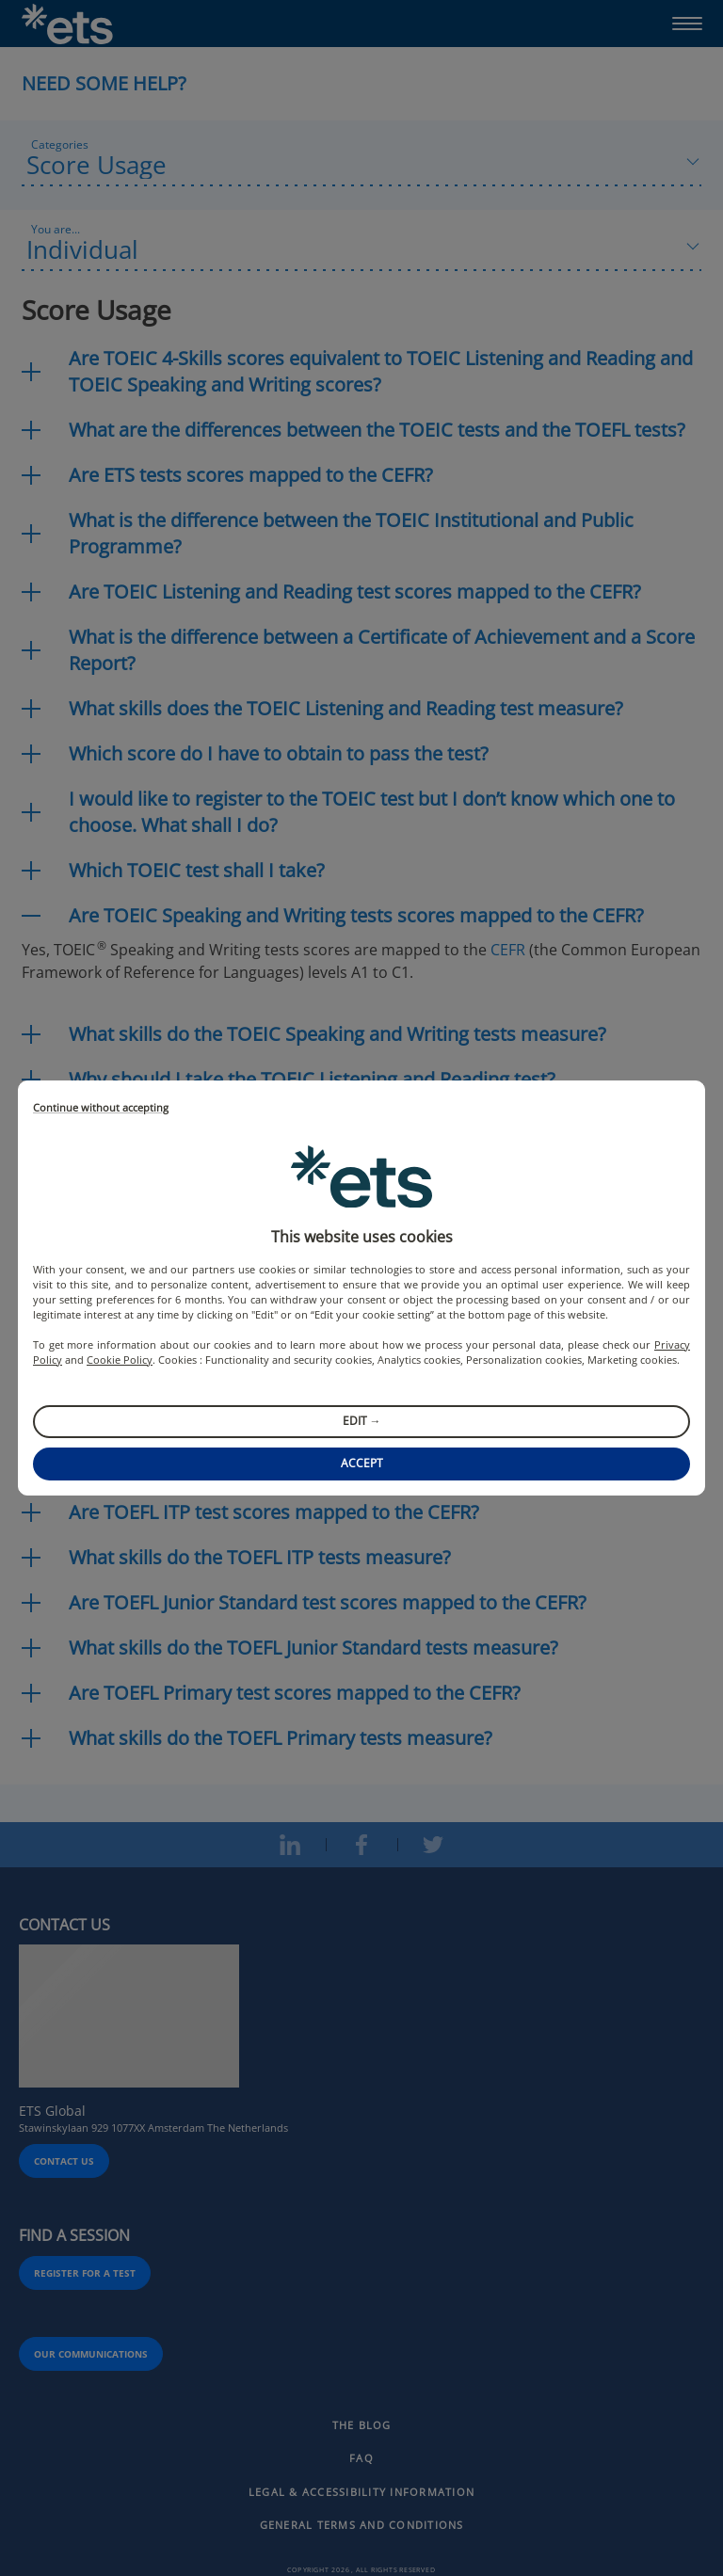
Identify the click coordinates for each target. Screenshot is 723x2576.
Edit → (362, 1421)
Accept (362, 1463)
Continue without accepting (101, 1108)
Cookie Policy (120, 1359)
